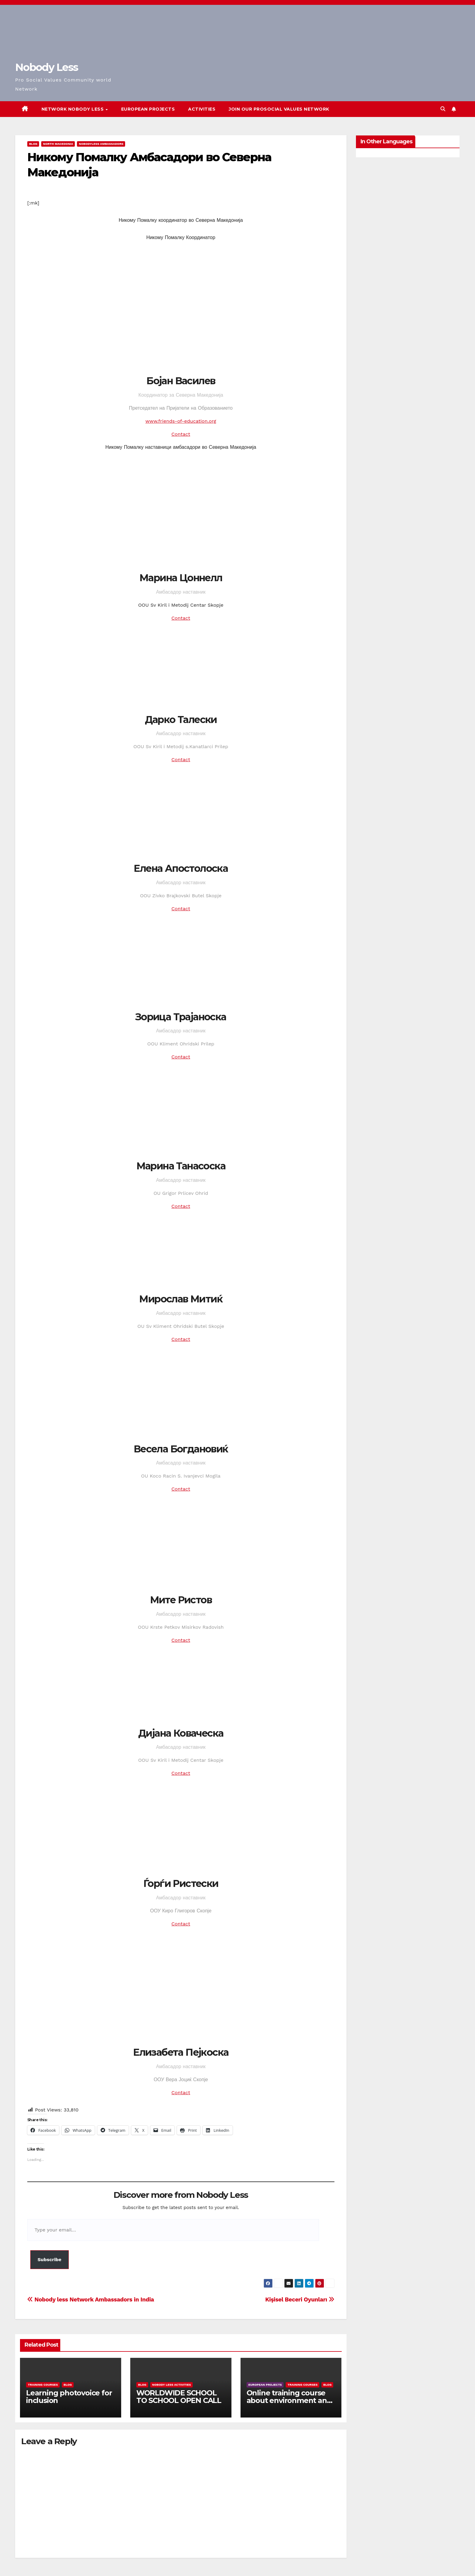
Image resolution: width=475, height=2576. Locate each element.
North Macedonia (58, 143)
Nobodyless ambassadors (101, 143)
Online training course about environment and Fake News (289, 2400)
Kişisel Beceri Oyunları (299, 2299)
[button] (442, 109)
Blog (33, 143)
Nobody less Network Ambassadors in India (90, 2299)
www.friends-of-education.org (180, 421)
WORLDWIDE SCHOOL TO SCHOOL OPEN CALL (178, 2396)
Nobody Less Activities (171, 2384)
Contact (180, 434)
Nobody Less (46, 67)
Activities (201, 109)
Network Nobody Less (73, 109)
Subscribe (49, 2259)
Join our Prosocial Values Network (279, 109)
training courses (43, 2384)
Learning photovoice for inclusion (69, 2396)
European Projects (148, 109)
